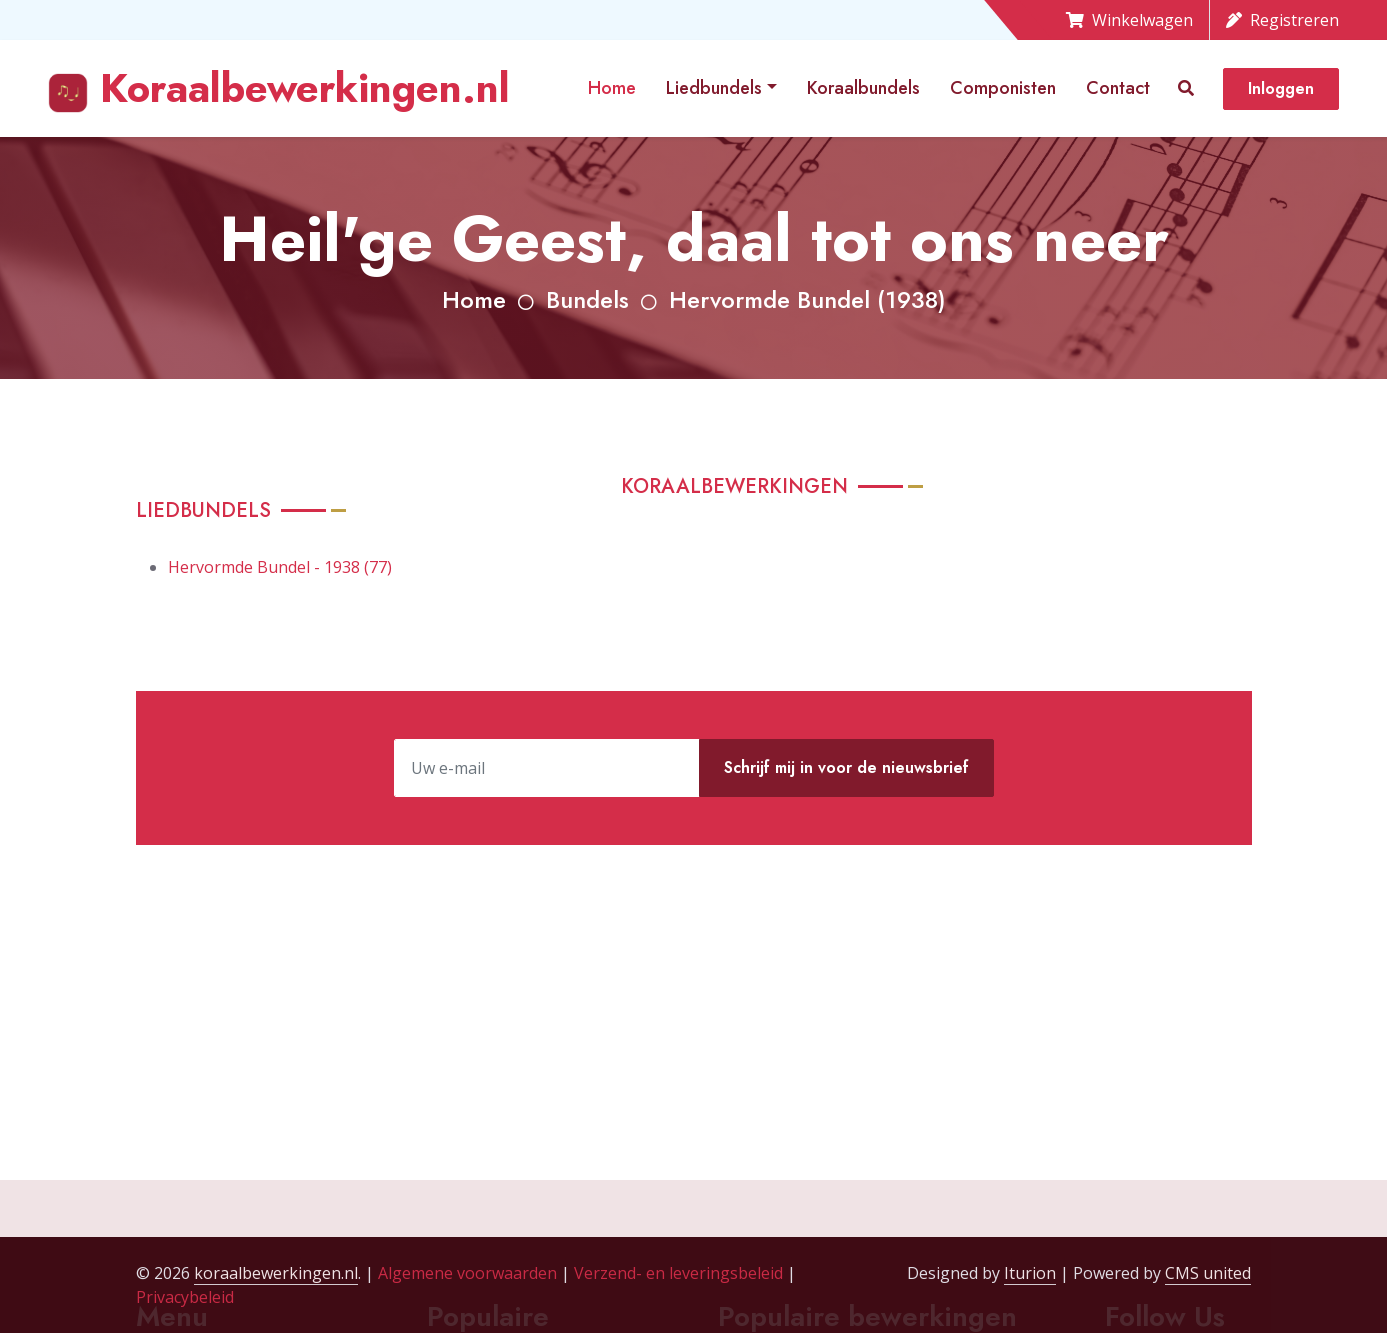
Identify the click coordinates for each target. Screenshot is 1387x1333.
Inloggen (1281, 88)
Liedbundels (714, 88)
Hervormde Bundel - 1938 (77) (280, 567)
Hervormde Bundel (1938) (807, 299)
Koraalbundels (863, 88)
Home (612, 88)
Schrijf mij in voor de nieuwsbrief (846, 767)
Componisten (1003, 88)
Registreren (1282, 20)
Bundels (587, 299)
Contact (1118, 88)
